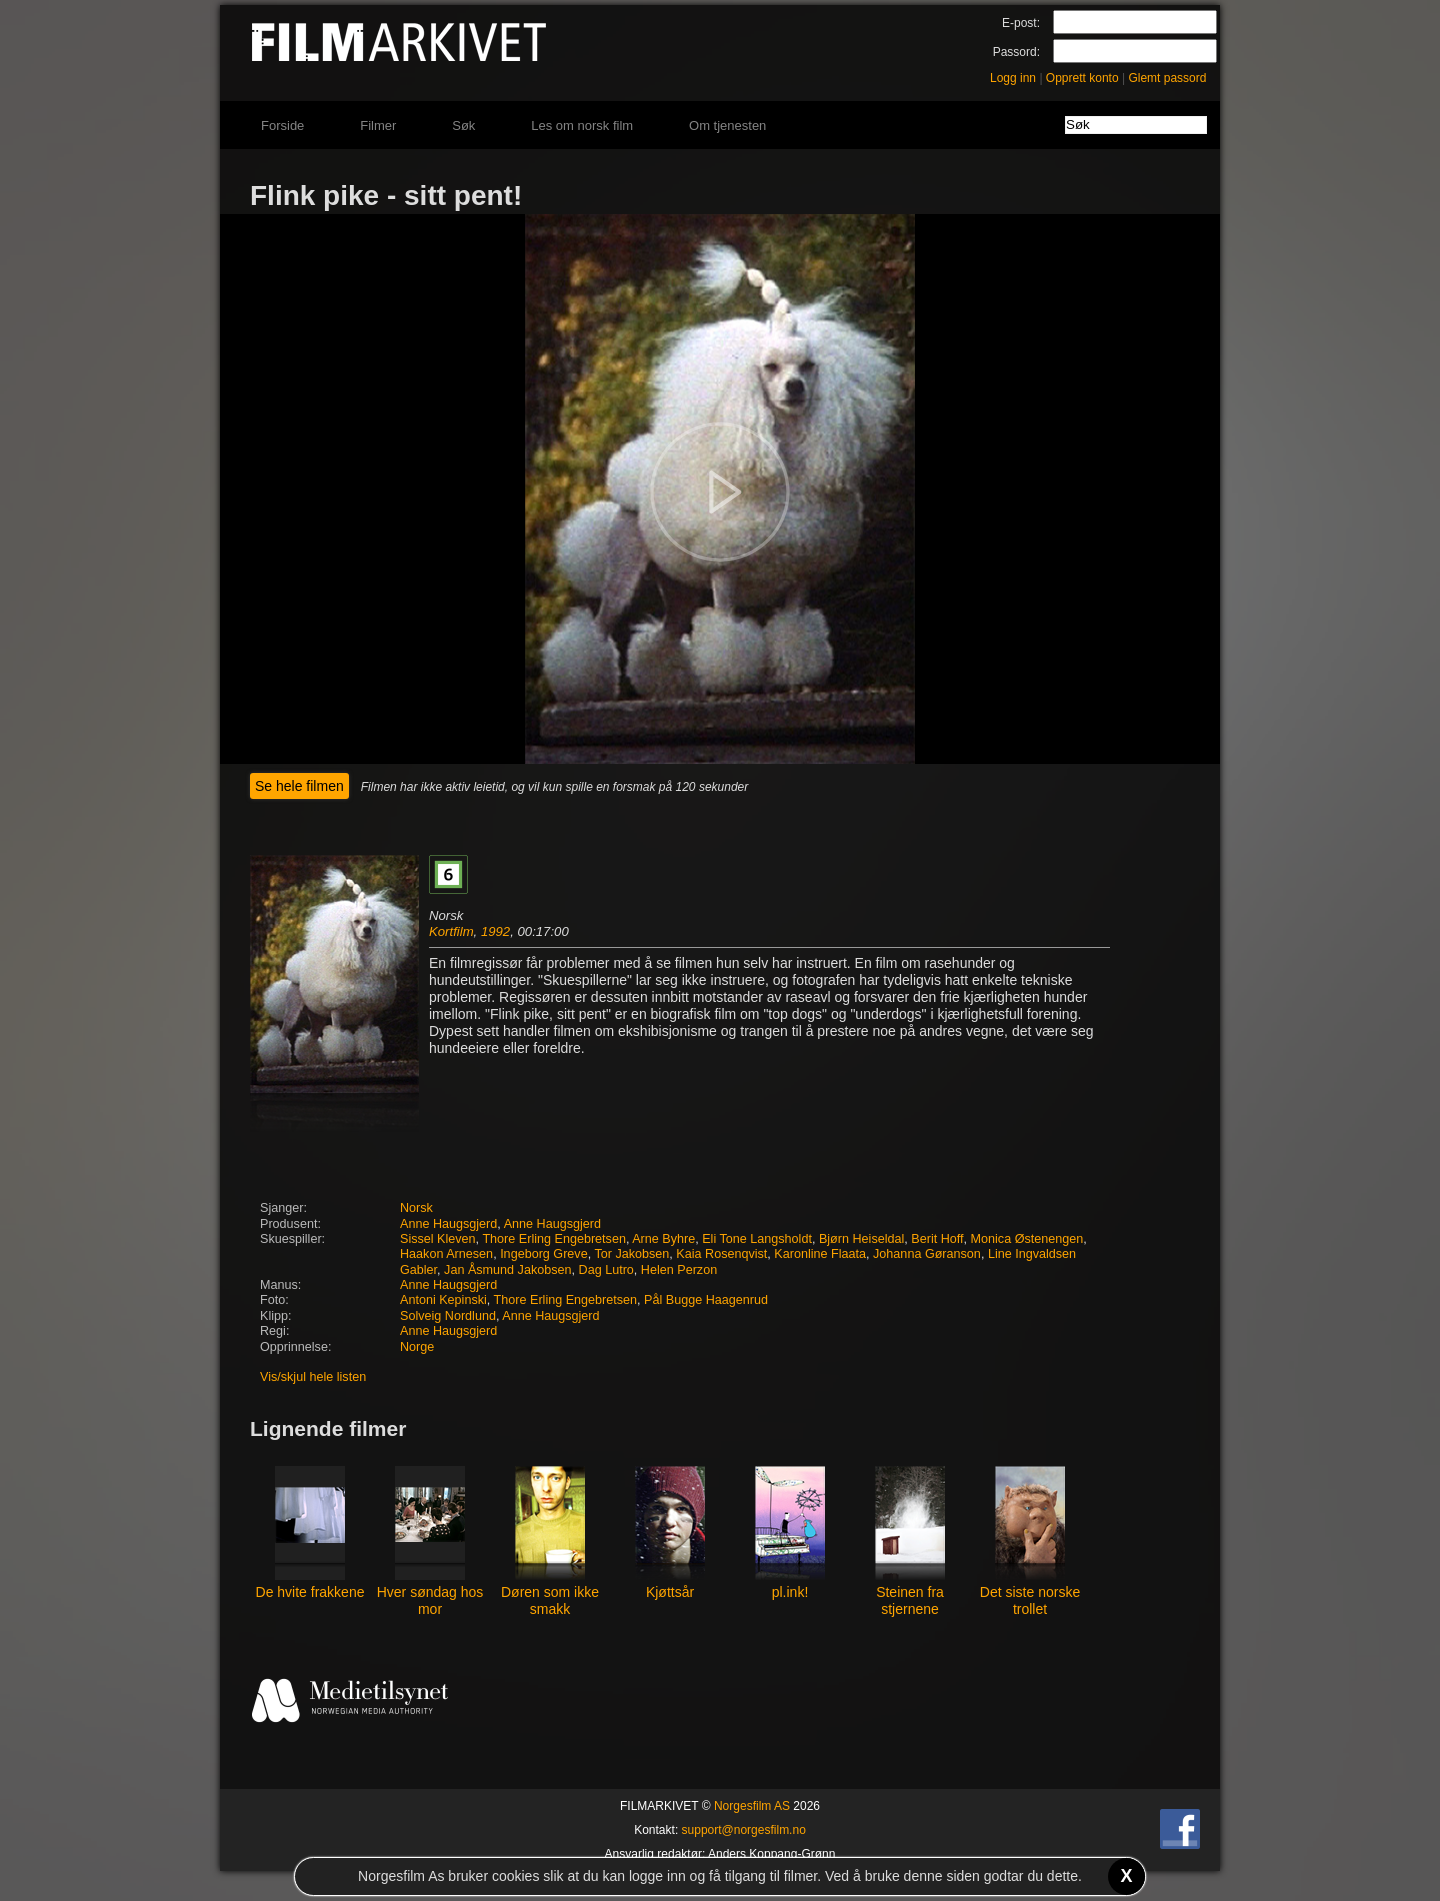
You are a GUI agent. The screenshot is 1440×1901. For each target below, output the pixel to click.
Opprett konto (1082, 78)
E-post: (1021, 23)
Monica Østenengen (1027, 1239)
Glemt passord (1167, 78)
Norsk (416, 1208)
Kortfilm (451, 931)
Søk (463, 125)
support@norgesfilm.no (744, 1830)
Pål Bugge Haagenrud (706, 1300)
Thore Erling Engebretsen (554, 1239)
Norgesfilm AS (752, 1806)
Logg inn (1013, 78)
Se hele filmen (299, 786)
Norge (417, 1347)
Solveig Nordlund (448, 1316)
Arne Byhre (663, 1239)
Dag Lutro (606, 1270)
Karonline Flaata (820, 1254)
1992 (495, 931)
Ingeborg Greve (544, 1254)
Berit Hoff (937, 1239)
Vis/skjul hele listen (313, 1377)
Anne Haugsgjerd (448, 1224)
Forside (282, 125)
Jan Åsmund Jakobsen (507, 1270)
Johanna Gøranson (927, 1254)
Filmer (378, 125)
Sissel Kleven (438, 1239)
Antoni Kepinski (443, 1300)
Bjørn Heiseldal (861, 1239)
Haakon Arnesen (446, 1254)
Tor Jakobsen (631, 1254)
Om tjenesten (727, 125)
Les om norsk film (582, 125)
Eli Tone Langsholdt (757, 1239)
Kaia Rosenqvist (721, 1254)
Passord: (1016, 52)
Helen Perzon (679, 1270)
